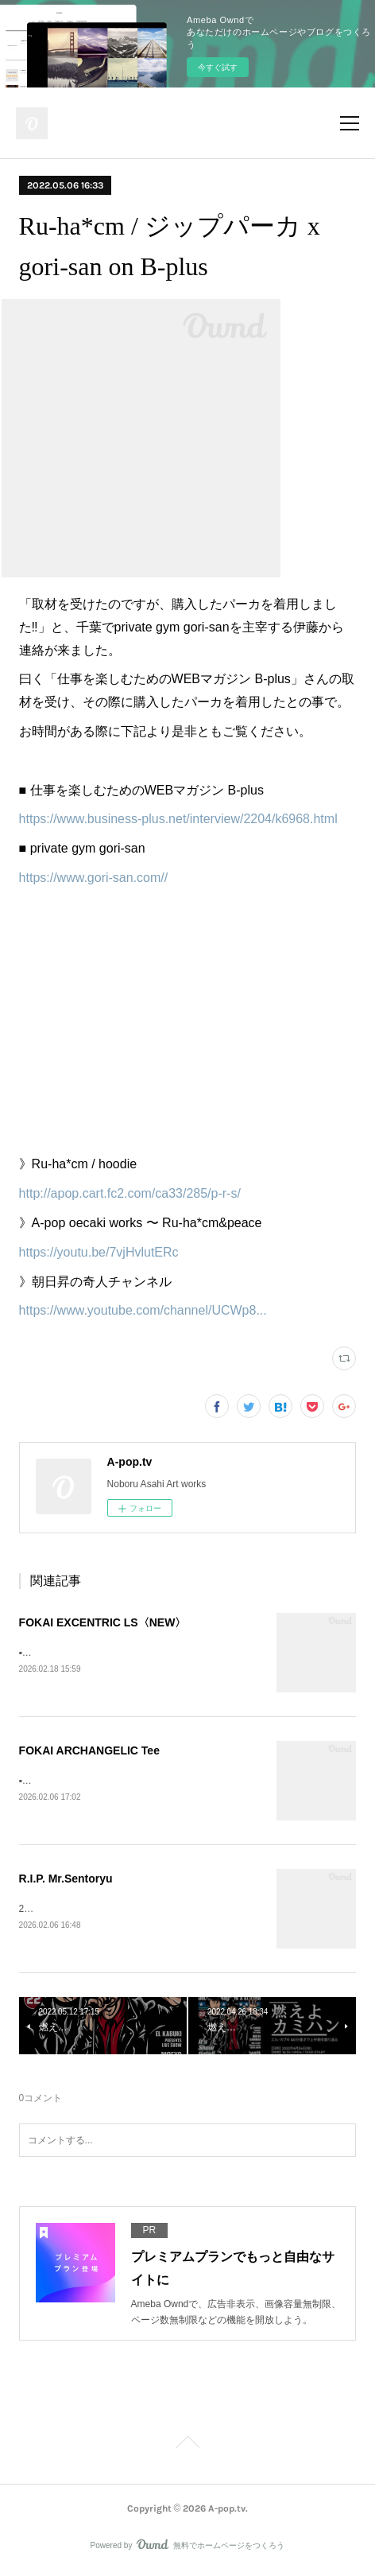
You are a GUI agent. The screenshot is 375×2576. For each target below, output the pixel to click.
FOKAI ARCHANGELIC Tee (89, 1752)
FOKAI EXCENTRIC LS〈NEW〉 (103, 1622)
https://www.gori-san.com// (93, 877)
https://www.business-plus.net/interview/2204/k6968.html (178, 819)
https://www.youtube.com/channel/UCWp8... (143, 1310)
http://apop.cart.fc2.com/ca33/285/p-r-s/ (130, 1193)
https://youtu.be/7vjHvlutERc (99, 1252)
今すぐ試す (218, 67)
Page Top (187, 2448)
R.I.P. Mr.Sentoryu (66, 1881)
